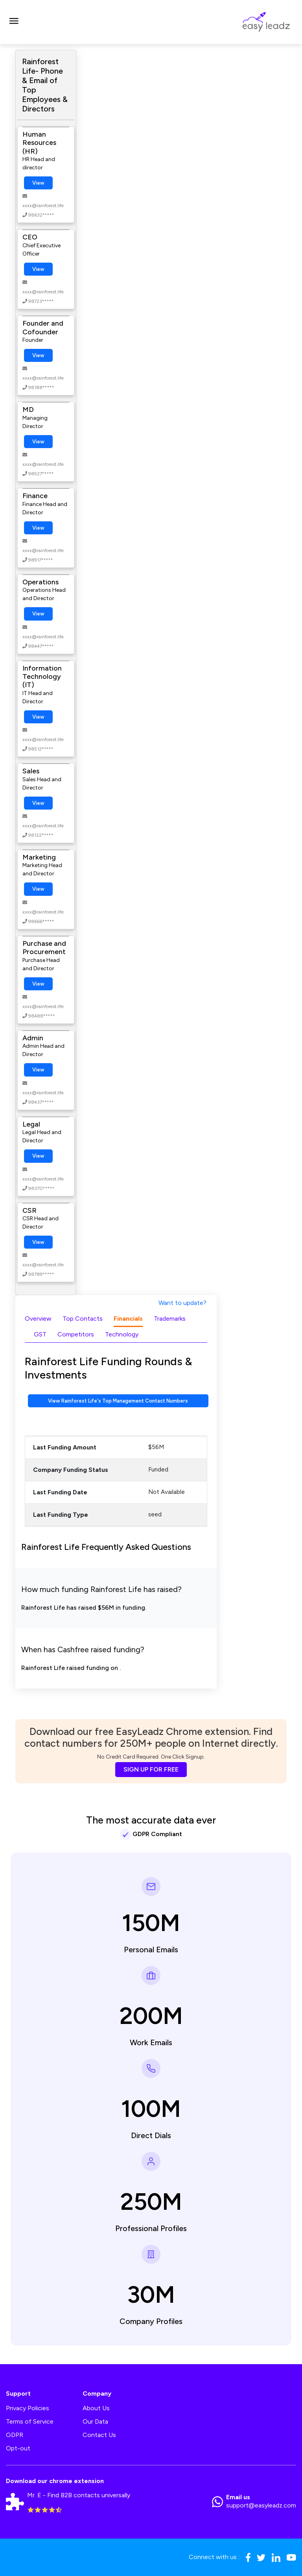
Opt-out (18, 2448)
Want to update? (182, 1303)
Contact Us (99, 2435)
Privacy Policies (27, 2408)
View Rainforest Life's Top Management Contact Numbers (118, 1401)
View (38, 183)
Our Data (95, 2421)
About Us (96, 2408)
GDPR (14, 2435)
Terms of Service (29, 2421)
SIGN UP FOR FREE (151, 1769)
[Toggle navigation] (14, 22)
